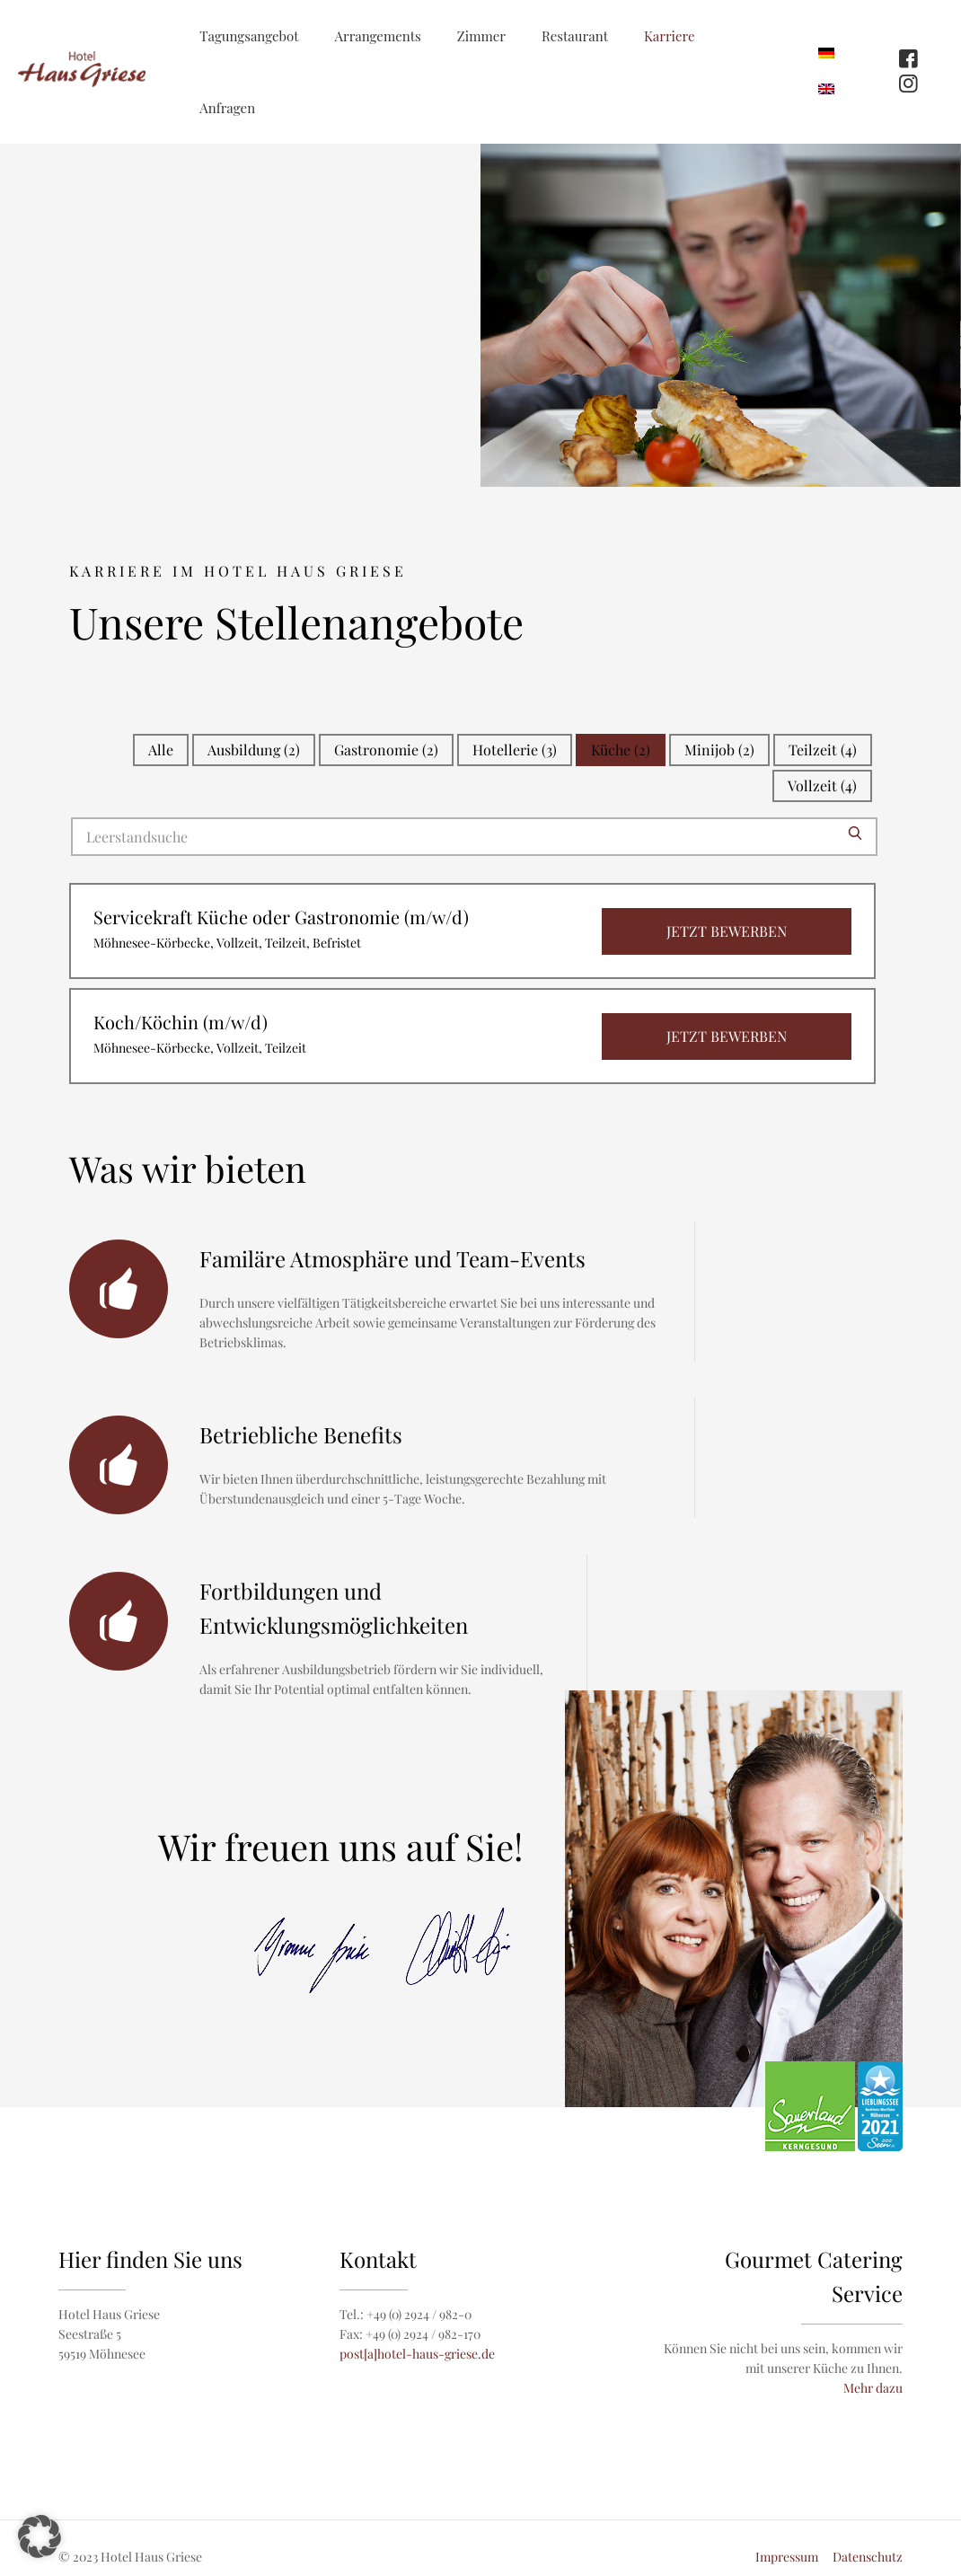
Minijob (719, 749)
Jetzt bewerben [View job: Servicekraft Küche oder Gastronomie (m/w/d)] (726, 931)
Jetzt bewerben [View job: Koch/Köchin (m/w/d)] (726, 1036)
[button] (39, 2536)
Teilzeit (823, 749)
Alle (160, 749)
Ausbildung (253, 749)
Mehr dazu (873, 2387)
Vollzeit (822, 785)
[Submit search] (855, 833)
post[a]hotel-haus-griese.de (417, 2353)
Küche (620, 749)
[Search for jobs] (474, 836)
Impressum (786, 2556)
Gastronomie (386, 749)
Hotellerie (514, 749)
